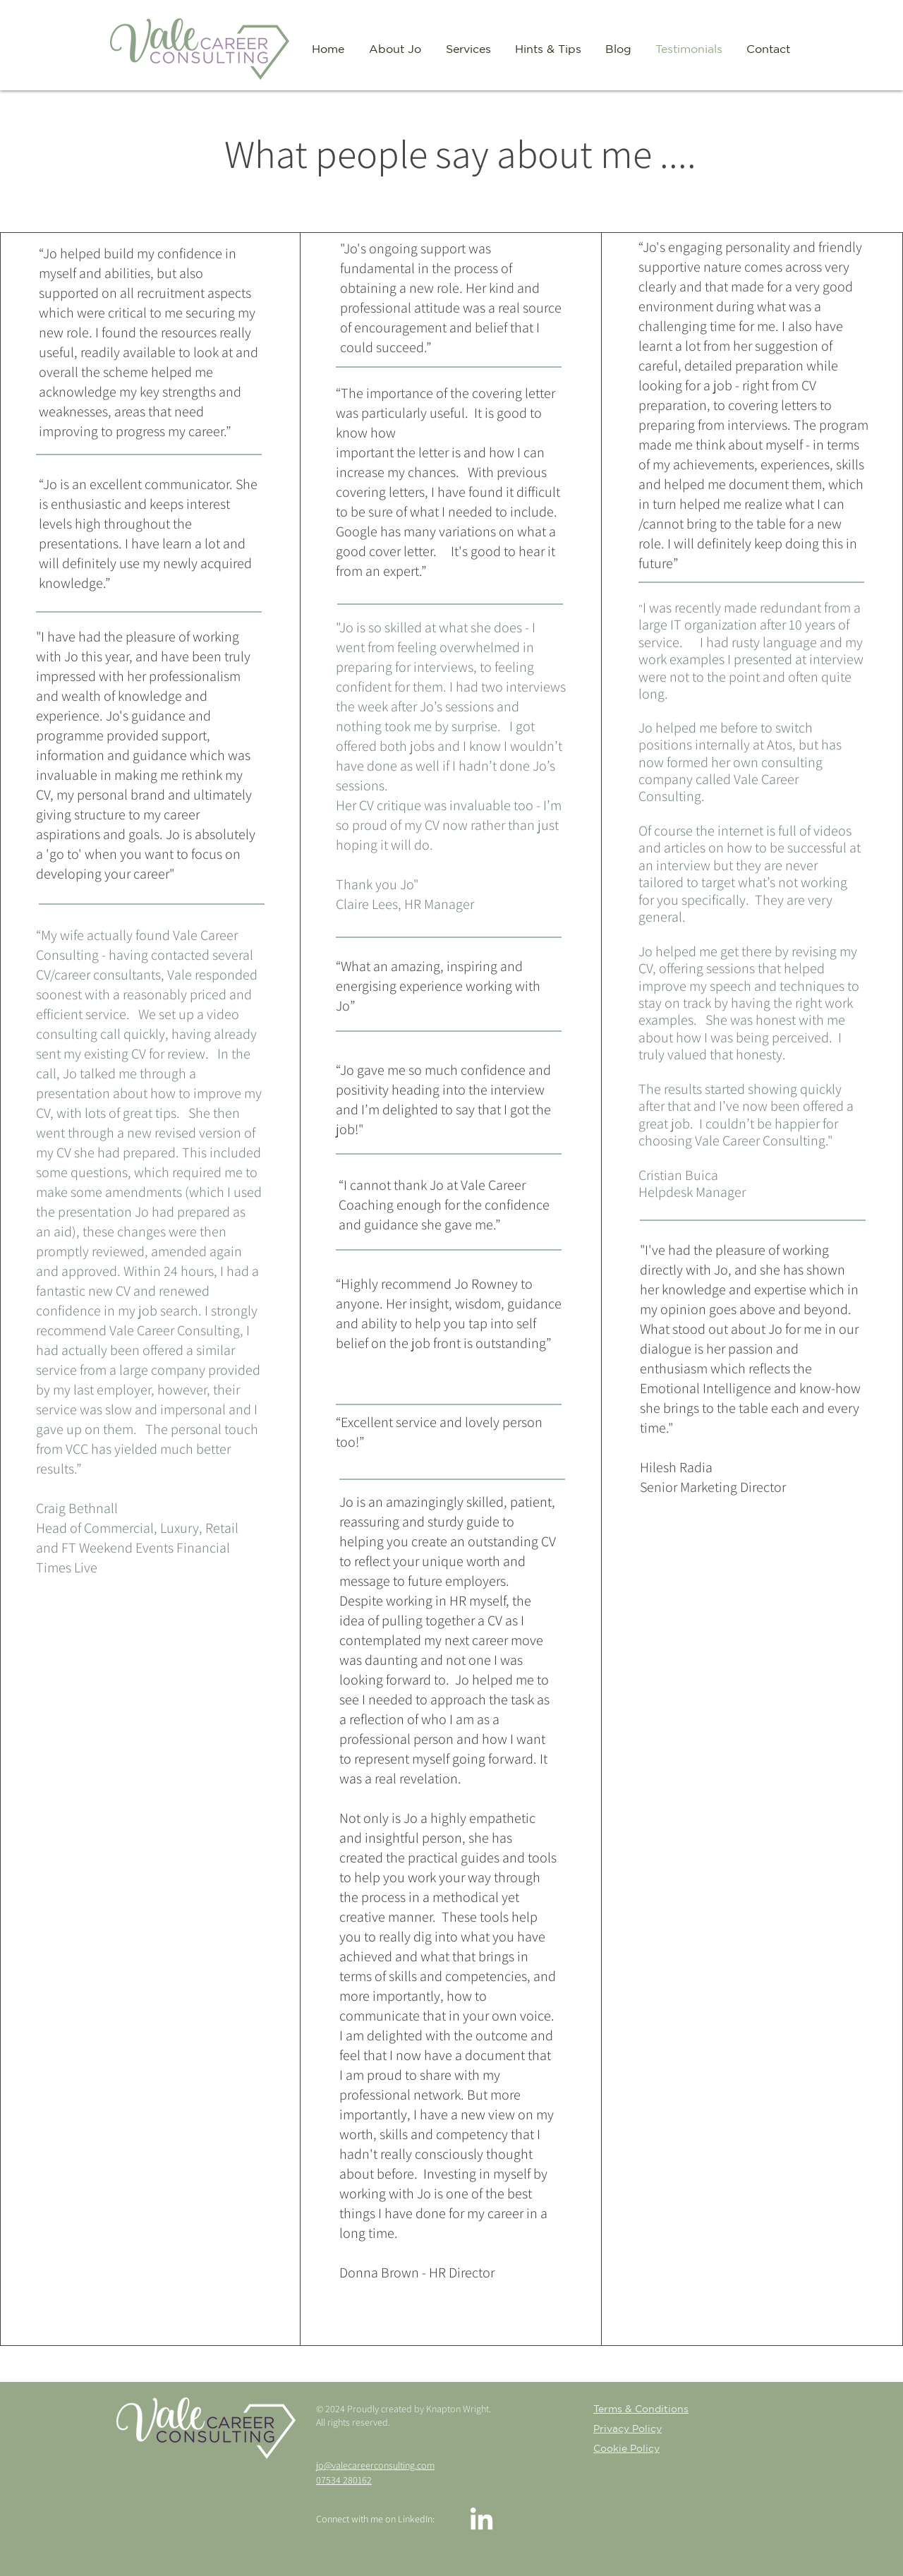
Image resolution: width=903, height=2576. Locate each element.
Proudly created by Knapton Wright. (420, 2408)
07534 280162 (344, 2480)
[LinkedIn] (481, 2520)
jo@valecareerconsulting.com (375, 2465)
